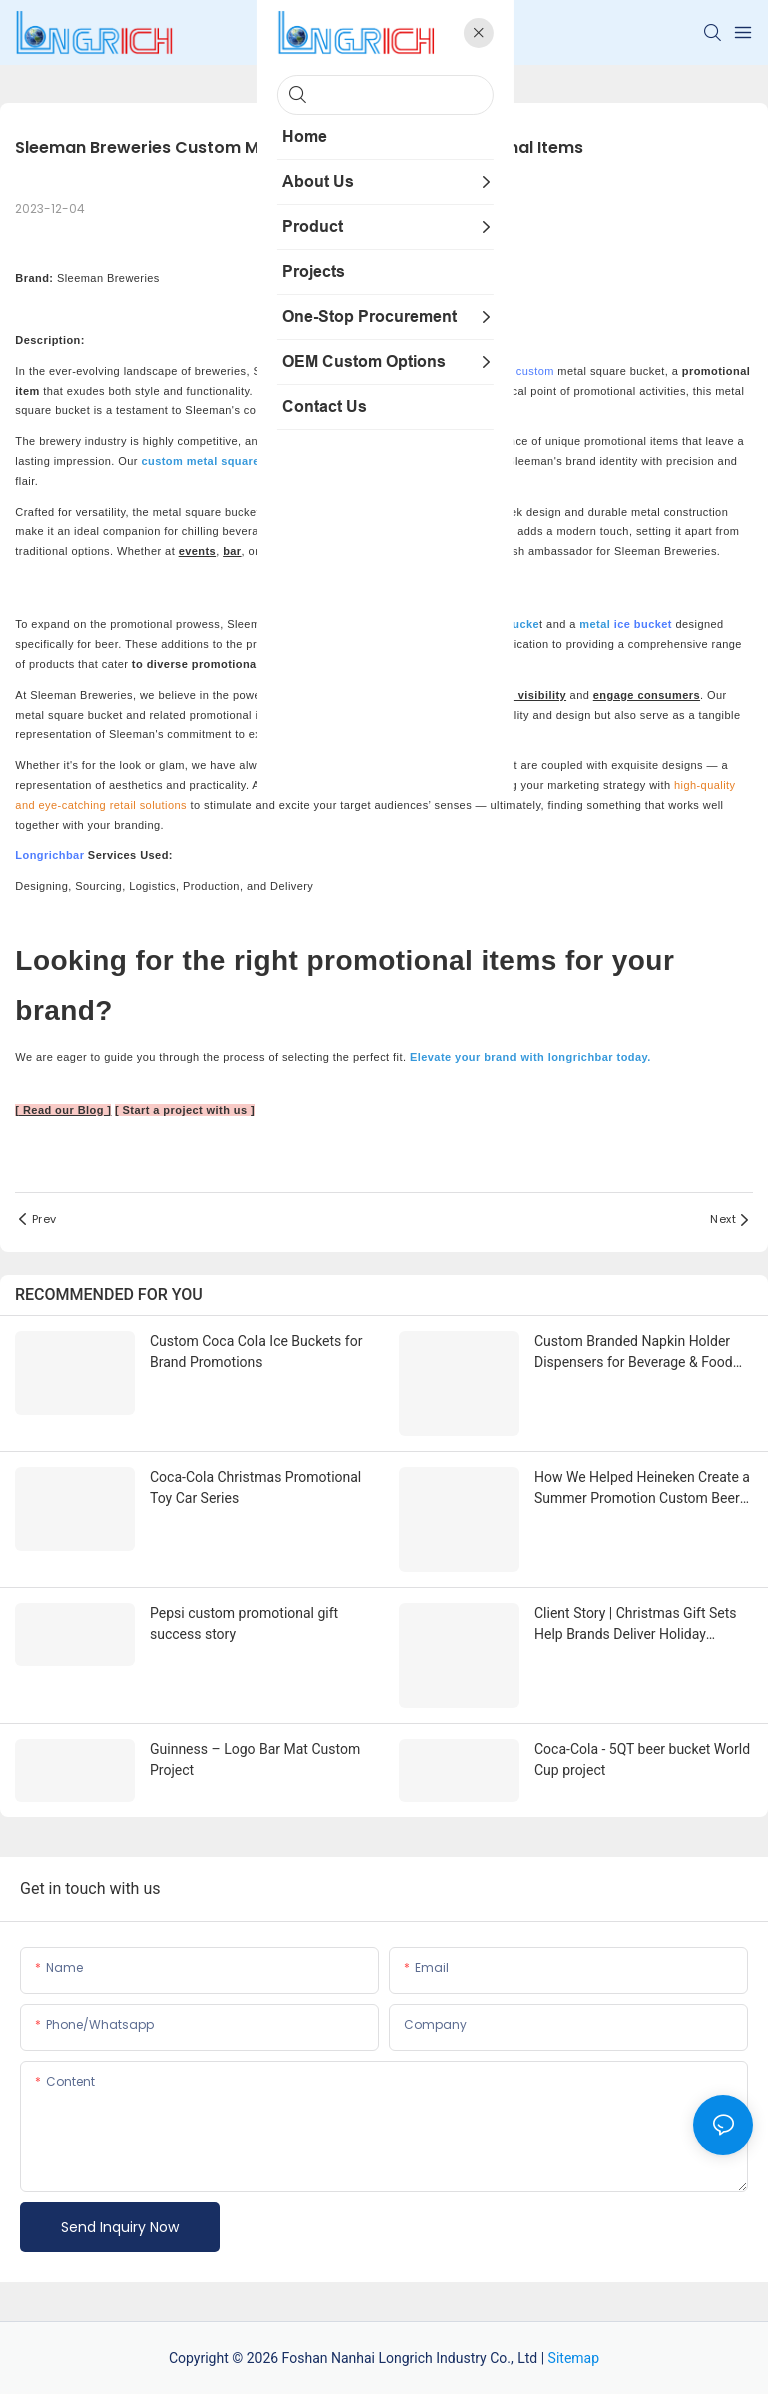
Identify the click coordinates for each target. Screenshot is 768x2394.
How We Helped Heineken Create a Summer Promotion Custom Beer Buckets (642, 1489)
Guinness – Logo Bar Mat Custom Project (255, 1759)
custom (535, 371)
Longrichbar (49, 855)
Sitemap (573, 2358)
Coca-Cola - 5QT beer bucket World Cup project (642, 1759)
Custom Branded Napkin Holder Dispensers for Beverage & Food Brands (633, 1353)
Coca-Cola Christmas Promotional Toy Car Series (255, 1487)
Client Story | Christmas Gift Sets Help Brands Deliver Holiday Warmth (635, 1625)
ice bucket (643, 624)
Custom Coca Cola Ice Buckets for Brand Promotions (256, 1351)
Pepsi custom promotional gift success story (244, 1623)
